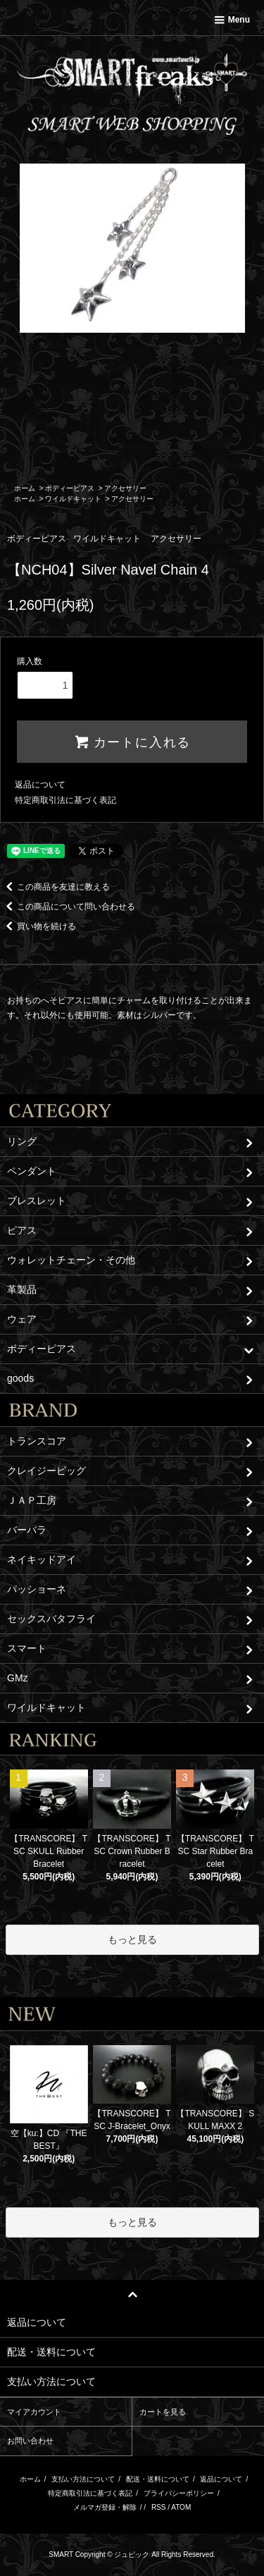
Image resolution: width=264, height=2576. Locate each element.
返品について (40, 785)
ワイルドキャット (73, 499)
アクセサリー (125, 488)
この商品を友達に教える (55, 887)
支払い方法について (83, 2479)
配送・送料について (157, 2479)
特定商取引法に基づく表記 (65, 800)
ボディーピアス (69, 488)
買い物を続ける (38, 926)
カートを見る (162, 2412)
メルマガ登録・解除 (105, 2507)
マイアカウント (34, 2412)
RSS (158, 2507)
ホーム (24, 488)
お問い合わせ (30, 2440)
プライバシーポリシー (179, 2493)
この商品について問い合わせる (67, 907)
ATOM (181, 2507)
